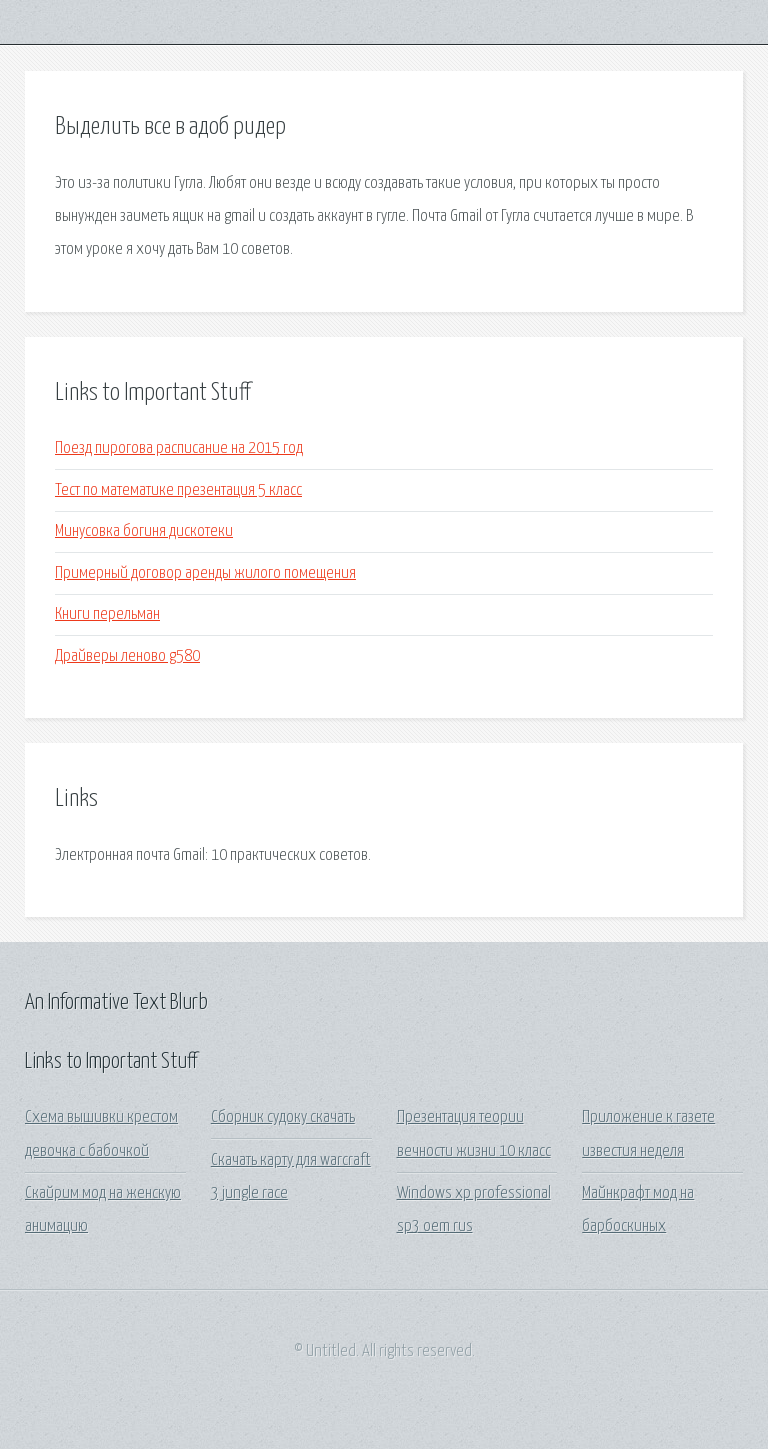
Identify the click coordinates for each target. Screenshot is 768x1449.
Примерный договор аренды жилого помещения (205, 573)
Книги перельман (107, 614)
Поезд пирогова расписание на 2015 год (179, 448)
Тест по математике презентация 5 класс (178, 490)
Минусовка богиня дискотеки (144, 531)
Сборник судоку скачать (283, 1117)
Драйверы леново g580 (127, 656)
